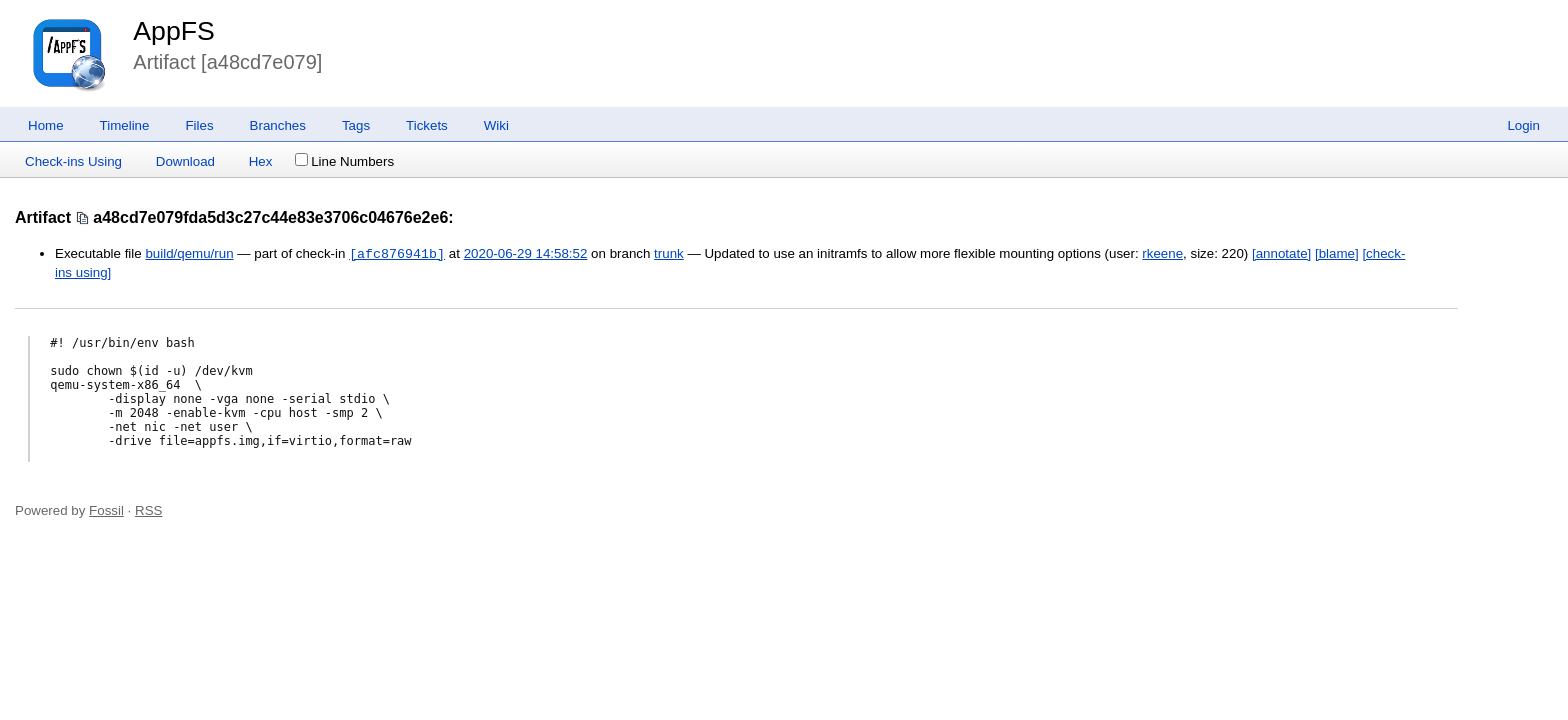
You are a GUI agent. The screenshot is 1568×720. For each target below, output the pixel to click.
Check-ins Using (73, 161)
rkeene (1162, 254)
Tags (356, 125)
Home (46, 125)
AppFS (174, 31)
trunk (669, 254)
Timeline (125, 125)
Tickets (427, 125)
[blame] (1337, 254)
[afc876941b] (397, 254)
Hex (261, 161)
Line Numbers (344, 161)
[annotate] (1281, 254)
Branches (278, 125)
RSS (148, 510)
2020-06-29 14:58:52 (526, 254)
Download (185, 161)
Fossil (106, 510)
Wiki (496, 125)
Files (199, 125)
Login (1523, 125)
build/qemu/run (189, 254)
